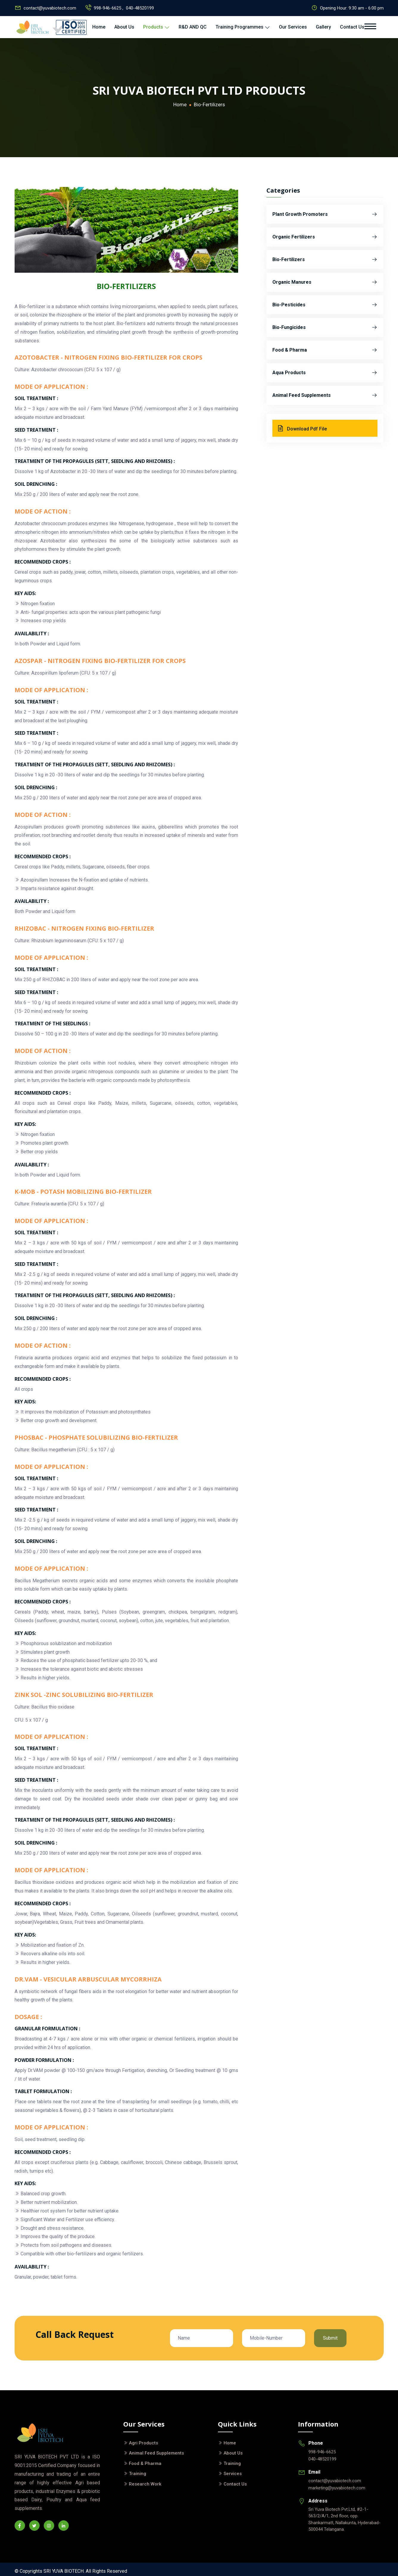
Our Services (293, 27)
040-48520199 (140, 8)
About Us (124, 27)
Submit (330, 2338)
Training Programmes (243, 27)
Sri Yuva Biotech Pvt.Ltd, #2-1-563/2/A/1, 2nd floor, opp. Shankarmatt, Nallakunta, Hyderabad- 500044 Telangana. (344, 2519)
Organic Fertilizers (324, 237)
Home (98, 27)
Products (156, 27)
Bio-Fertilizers (324, 260)
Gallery (323, 27)
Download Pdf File (302, 428)
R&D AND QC (193, 27)
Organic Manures (324, 282)
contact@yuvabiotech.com (50, 8)
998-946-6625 (322, 2452)
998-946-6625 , (108, 8)
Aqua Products (324, 373)
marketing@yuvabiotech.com (336, 2488)
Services (233, 2473)
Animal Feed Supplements (324, 395)
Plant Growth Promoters (324, 214)
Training (137, 2473)
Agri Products (143, 2443)
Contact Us (352, 27)
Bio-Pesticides (324, 305)
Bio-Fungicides (324, 327)
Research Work (145, 2484)
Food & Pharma (324, 350)
